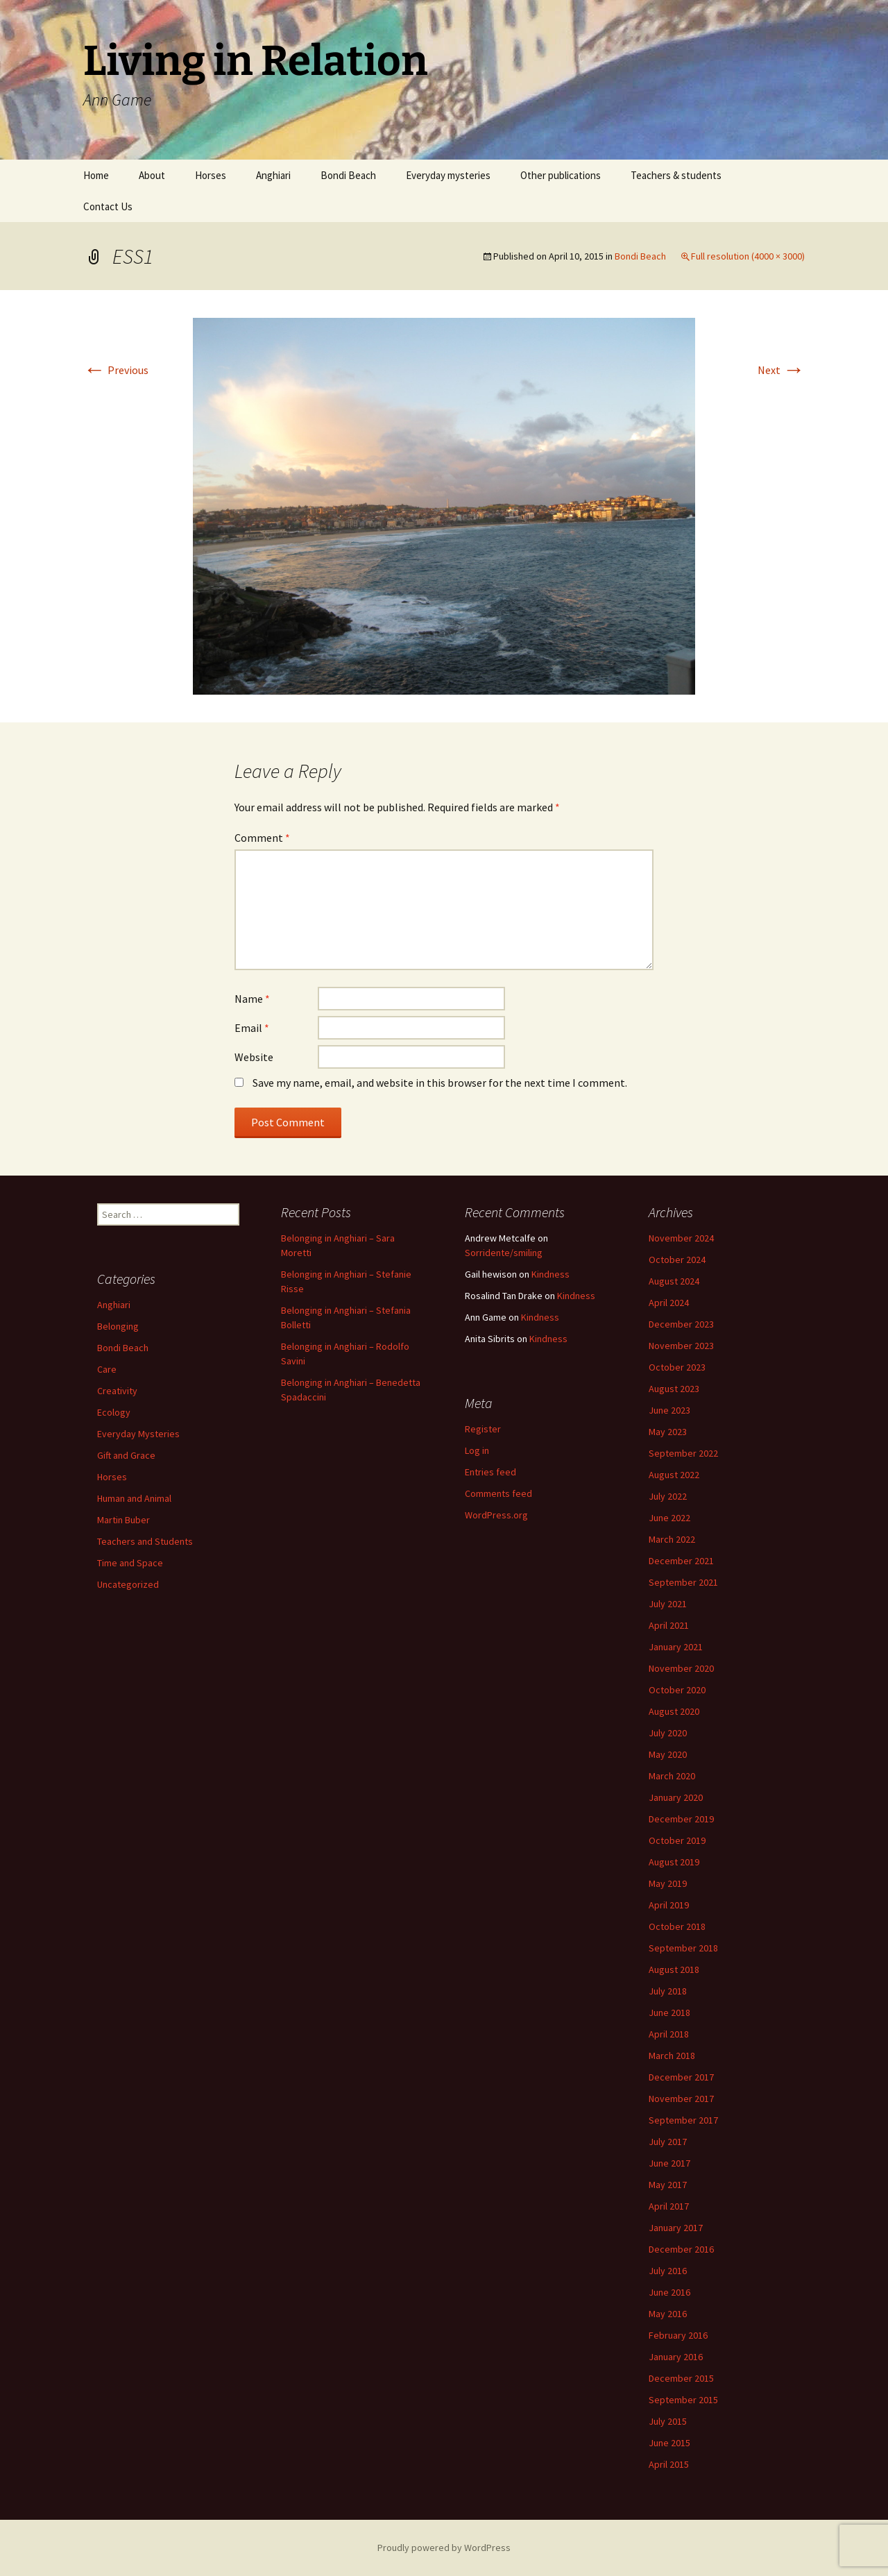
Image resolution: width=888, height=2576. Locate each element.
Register (483, 1429)
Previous (115, 370)
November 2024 (681, 1238)
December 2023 (681, 1324)
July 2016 (668, 2270)
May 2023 (668, 1431)
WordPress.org (496, 1515)
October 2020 (677, 1690)
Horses (210, 175)
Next (781, 370)
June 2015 (669, 2443)
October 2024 (677, 1259)
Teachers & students (676, 175)
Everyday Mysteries (138, 1433)
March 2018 (672, 2055)
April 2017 (669, 2206)
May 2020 (668, 1754)
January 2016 (676, 2356)
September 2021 (683, 1582)
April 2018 (669, 2034)
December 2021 (681, 1560)
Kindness (550, 1274)
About (152, 175)
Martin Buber (123, 1520)
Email (251, 1028)
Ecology (113, 1412)
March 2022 (672, 1539)
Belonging (118, 1326)
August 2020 (674, 1711)
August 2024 (674, 1281)
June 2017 (669, 2163)
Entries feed (490, 1472)
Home (96, 175)
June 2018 (669, 2012)
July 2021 (668, 1604)
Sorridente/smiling (504, 1252)
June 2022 (669, 1517)
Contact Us (108, 206)
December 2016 (681, 2249)
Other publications (560, 175)
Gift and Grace (126, 1455)
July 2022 (668, 1496)
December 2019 (681, 1819)
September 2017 (683, 2120)
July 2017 (668, 2141)
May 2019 (668, 1883)
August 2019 (674, 1862)
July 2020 (668, 1733)
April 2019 (669, 1905)
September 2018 (683, 1948)
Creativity (117, 1390)
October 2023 (677, 1367)
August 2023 (674, 1388)
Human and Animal (134, 1498)
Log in (477, 1450)
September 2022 (683, 1453)
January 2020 (676, 1797)
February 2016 (678, 2335)
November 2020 (681, 1668)
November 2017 (681, 2098)
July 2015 (668, 2421)
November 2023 (681, 1345)
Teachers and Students (145, 1541)
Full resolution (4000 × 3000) (748, 256)
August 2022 (674, 1474)
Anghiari (273, 175)
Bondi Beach (348, 175)
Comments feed (498, 1493)
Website (253, 1057)
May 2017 (668, 2184)
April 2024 (669, 1302)
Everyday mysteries (448, 175)
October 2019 (677, 1840)
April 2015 (669, 2464)
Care (107, 1369)
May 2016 (668, 2313)
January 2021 (676, 1647)
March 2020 (672, 1776)
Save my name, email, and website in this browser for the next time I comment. (440, 1083)
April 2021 (669, 1625)
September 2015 (683, 2399)
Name (252, 999)
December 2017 (681, 2077)
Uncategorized (128, 1584)
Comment (262, 838)
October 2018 (677, 1926)
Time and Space (130, 1563)
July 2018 (668, 1991)
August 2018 (674, 1969)
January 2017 (676, 2227)
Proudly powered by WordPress (444, 2547)
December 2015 (681, 2378)
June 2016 (669, 2292)
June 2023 (669, 1410)
